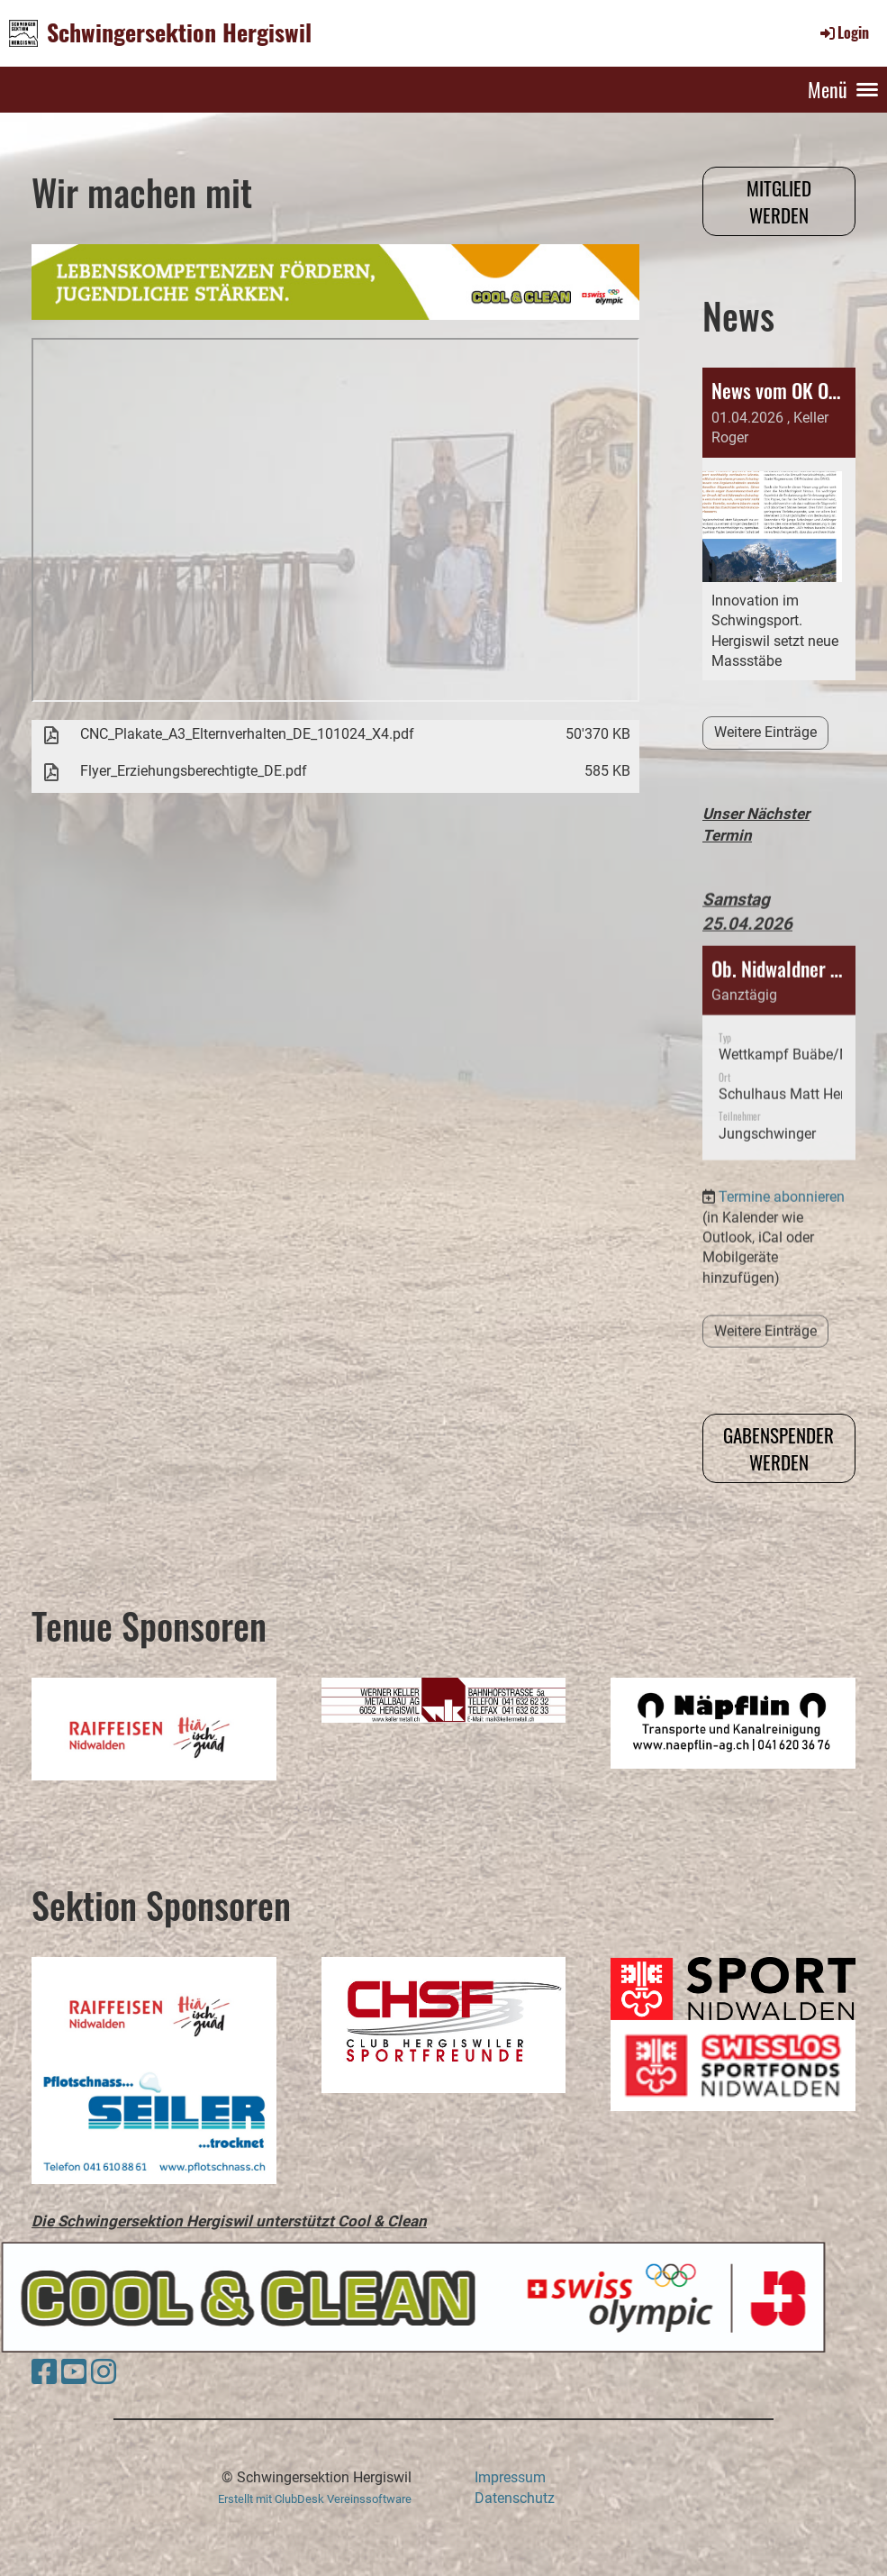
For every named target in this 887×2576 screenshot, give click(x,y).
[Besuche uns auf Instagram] (103, 2372)
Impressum (510, 2477)
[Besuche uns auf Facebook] (44, 2372)
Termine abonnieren (782, 1149)
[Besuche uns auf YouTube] (73, 2372)
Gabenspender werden (778, 1448)
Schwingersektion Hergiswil (179, 32)
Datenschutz (515, 2498)
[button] (778, 1006)
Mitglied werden (779, 201)
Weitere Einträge (765, 732)
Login (843, 32)
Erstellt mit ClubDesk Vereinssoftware (315, 2499)
